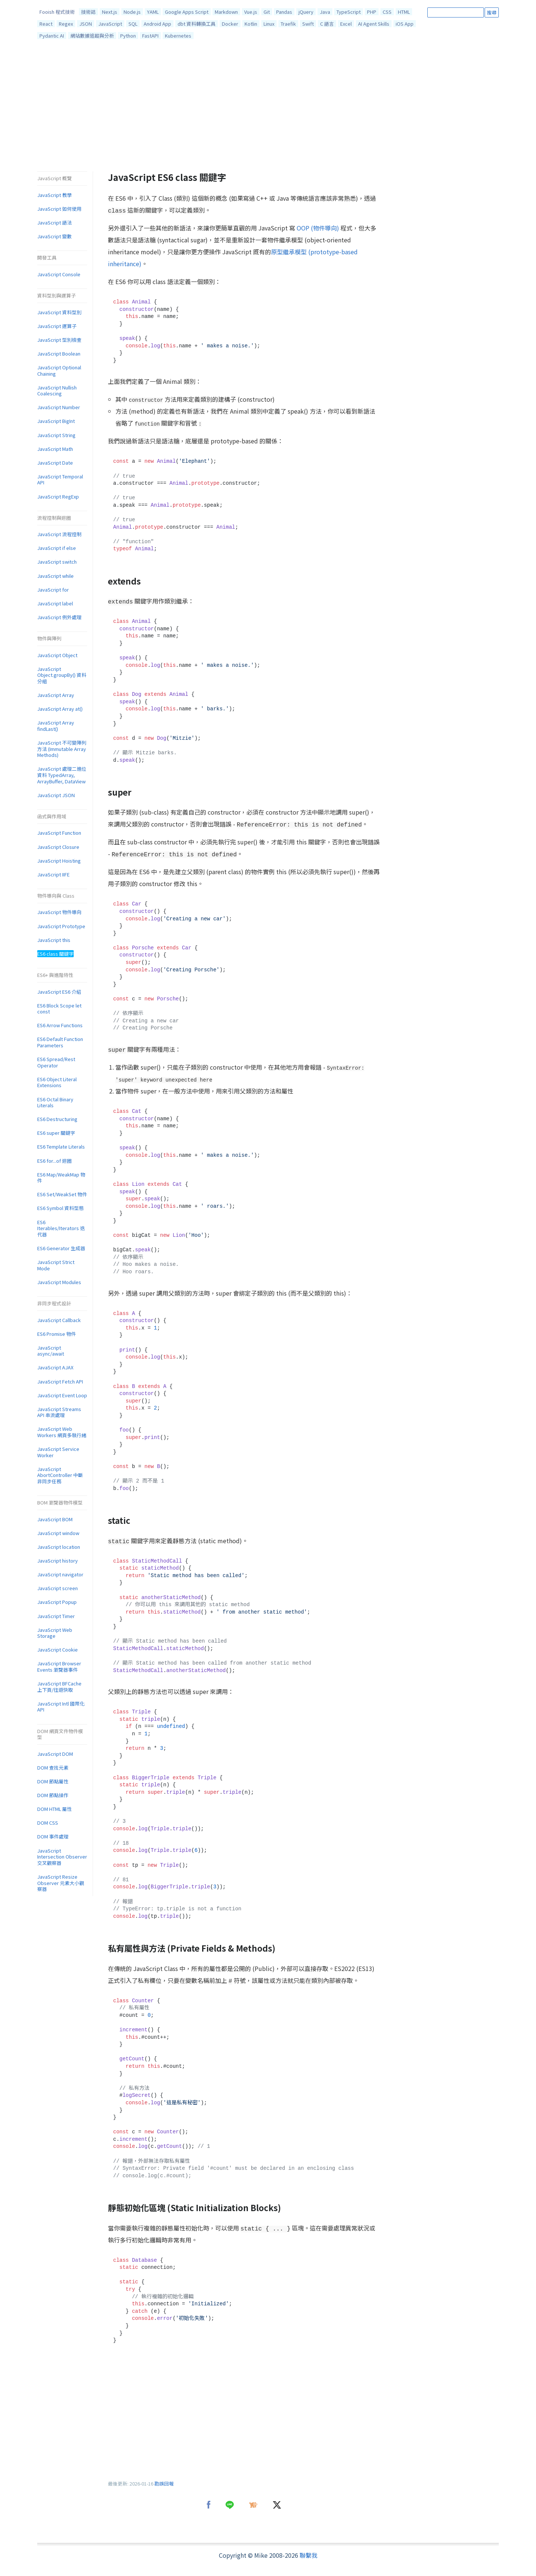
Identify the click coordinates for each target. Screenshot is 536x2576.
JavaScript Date (55, 462)
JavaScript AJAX (55, 1367)
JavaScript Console (58, 274)
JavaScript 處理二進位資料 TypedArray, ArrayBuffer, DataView (61, 774)
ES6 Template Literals (61, 1146)
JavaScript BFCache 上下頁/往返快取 (59, 1686)
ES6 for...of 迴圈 (54, 1160)
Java (325, 11)
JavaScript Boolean (58, 353)
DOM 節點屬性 (52, 1781)
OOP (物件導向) (318, 227)
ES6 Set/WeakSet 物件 (62, 1194)
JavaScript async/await (50, 1350)
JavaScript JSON (56, 795)
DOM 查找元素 (52, 1767)
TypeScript (348, 11)
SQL (132, 23)
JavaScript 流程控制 (59, 534)
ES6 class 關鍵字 (55, 953)
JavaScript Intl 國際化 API (60, 1706)
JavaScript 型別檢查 (59, 339)
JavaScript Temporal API (60, 479)
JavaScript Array (55, 694)
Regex (66, 23)
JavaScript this (53, 939)
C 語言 (327, 23)
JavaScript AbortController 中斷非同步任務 (60, 1475)
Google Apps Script (186, 11)
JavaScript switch (57, 561)
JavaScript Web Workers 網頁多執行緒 (61, 1432)
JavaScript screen (57, 1588)
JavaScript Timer (56, 1616)
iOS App (405, 23)
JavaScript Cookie (57, 1649)
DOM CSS (47, 1822)
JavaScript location (58, 1546)
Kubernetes (178, 35)
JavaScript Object (57, 655)
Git (267, 11)
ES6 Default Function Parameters (60, 1042)
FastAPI (150, 35)
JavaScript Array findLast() (55, 725)
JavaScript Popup (57, 1601)
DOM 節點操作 (52, 1795)
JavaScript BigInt (56, 420)
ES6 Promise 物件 (56, 1333)
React (45, 23)
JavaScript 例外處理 (59, 617)
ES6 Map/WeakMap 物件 (61, 1177)
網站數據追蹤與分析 (92, 35)
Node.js (132, 11)
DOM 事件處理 (52, 1836)
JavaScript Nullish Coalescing (57, 390)
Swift (308, 23)
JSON (85, 23)
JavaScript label (55, 603)
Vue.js (250, 11)
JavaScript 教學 (54, 194)
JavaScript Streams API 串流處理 (59, 1412)
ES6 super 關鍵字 (56, 1132)
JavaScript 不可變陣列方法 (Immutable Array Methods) (61, 748)
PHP (371, 11)
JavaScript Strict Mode (55, 1265)
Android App (157, 23)
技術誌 (88, 11)
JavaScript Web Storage (54, 1633)
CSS (387, 11)
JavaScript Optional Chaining (59, 370)
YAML (153, 11)
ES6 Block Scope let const (59, 1008)
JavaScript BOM (55, 1519)
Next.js (109, 11)
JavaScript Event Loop (62, 1395)
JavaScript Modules (59, 1282)
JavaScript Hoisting (59, 860)
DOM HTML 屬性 (54, 1808)
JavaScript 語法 (54, 222)
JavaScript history (57, 1560)
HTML (404, 11)
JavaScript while (55, 575)
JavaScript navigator (60, 1574)
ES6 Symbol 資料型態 (60, 1207)
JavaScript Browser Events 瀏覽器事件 (59, 1666)
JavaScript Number (58, 407)
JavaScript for (53, 589)
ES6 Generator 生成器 (61, 1248)
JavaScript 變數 (54, 236)
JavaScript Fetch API (60, 1381)
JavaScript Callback (59, 1320)
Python (128, 35)
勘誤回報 (164, 2483)
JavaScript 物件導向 (59, 912)
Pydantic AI (51, 35)
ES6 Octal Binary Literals (55, 1102)
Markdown (226, 11)
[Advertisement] (268, 107)
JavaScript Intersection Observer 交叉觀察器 (62, 1856)
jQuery (306, 11)
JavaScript (110, 23)
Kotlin (251, 23)
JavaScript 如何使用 (59, 208)
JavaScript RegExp (58, 496)
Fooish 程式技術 (57, 11)
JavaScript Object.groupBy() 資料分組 (61, 675)
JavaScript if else (56, 547)
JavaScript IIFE (53, 874)
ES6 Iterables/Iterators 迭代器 (61, 1228)
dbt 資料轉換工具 (197, 23)
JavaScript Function (59, 832)
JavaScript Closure (58, 846)
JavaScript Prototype (61, 926)
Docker (230, 23)
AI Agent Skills (373, 23)
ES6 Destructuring (57, 1119)
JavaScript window (58, 1533)
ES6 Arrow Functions (60, 1025)
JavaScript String (56, 435)
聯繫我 (309, 2555)
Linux (269, 23)
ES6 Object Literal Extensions (57, 1082)
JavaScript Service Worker (58, 1452)
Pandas (284, 11)
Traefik (288, 23)
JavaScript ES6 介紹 (59, 991)
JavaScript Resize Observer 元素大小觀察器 (60, 1882)
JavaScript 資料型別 (59, 312)
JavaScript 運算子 (57, 325)
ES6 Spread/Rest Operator (56, 1062)
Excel (346, 23)
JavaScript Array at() (60, 708)
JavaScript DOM (55, 1753)
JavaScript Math (55, 448)
